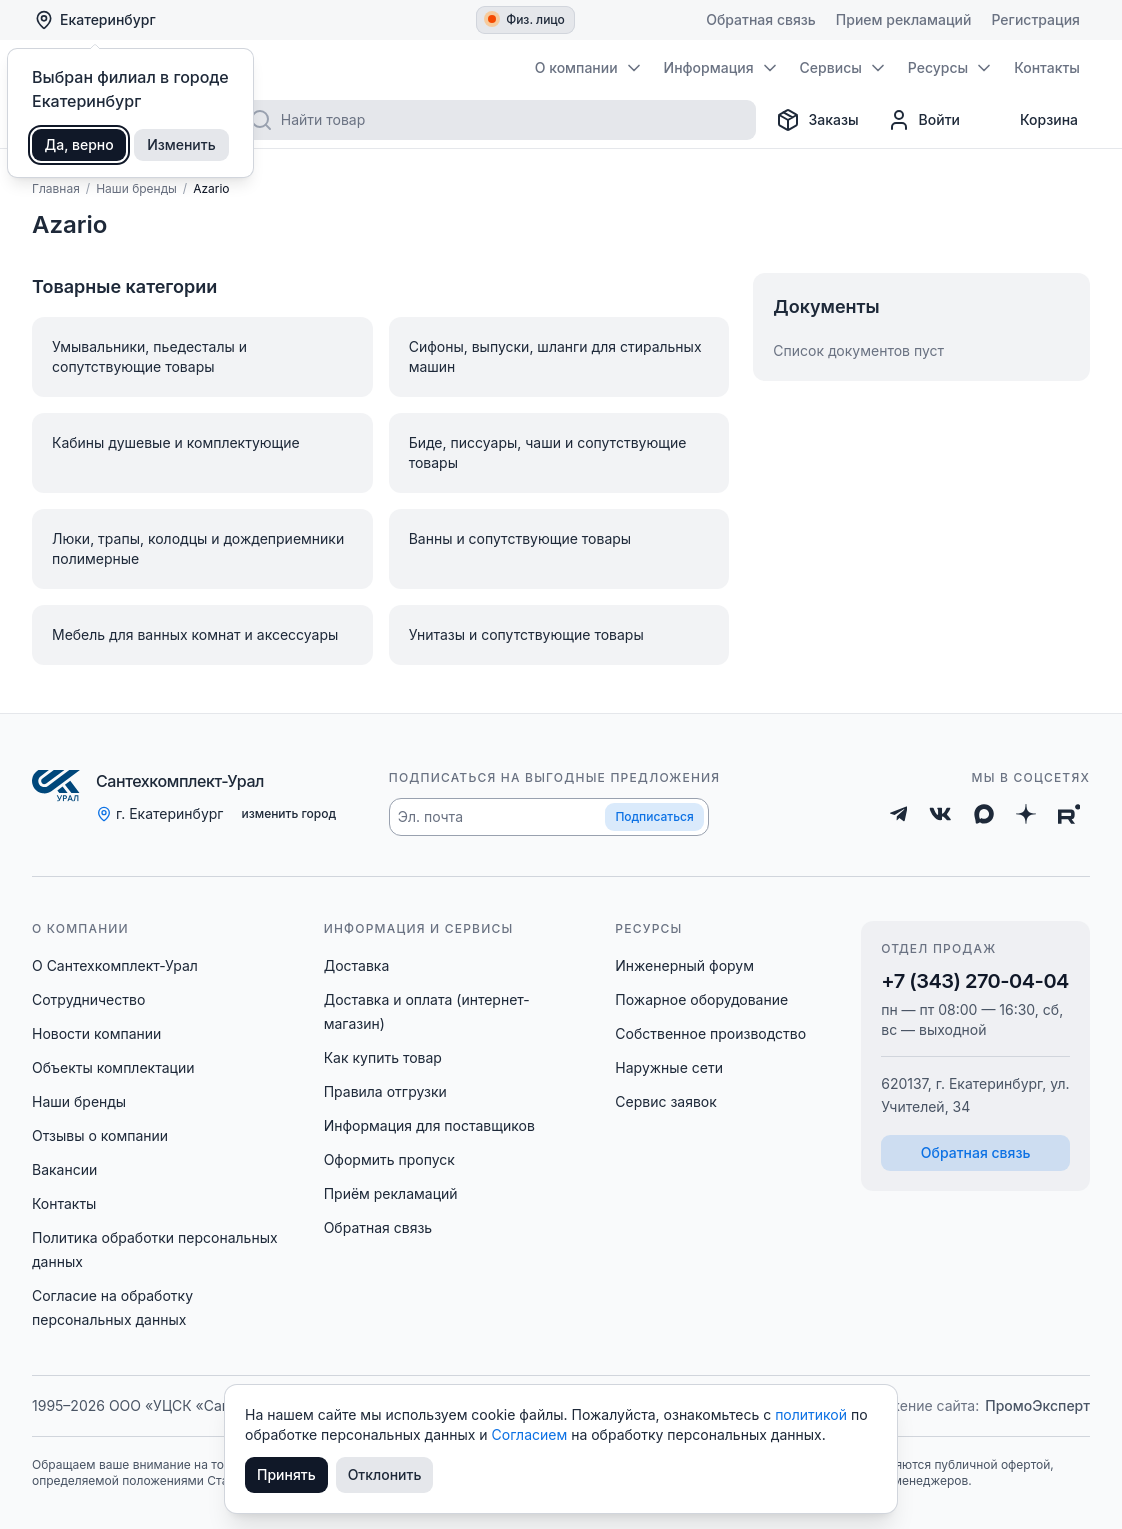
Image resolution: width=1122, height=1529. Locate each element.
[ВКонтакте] (940, 814)
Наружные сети (669, 1067)
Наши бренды (79, 1101)
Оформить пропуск (389, 1159)
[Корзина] (1033, 120)
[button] (549, 817)
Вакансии (64, 1169)
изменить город (288, 813)
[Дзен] (1026, 814)
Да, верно (79, 144)
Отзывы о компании (100, 1135)
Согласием (532, 1434)
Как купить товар (383, 1057)
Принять (286, 1474)
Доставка (357, 965)
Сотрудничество (88, 999)
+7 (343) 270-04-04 (975, 981)
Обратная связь (378, 1227)
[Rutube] (1069, 814)
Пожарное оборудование (701, 999)
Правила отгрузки (385, 1091)
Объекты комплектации (113, 1067)
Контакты (64, 1203)
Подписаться (654, 816)
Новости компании (96, 1033)
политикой (813, 1414)
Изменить (181, 144)
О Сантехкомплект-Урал (115, 965)
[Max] (984, 814)
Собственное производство (710, 1033)
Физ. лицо (526, 19)
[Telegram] (899, 814)
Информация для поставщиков (429, 1125)
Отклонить (385, 1474)
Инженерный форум (684, 965)
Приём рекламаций (391, 1193)
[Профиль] (923, 120)
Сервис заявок (666, 1101)
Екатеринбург (95, 20)
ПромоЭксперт (1037, 1405)
